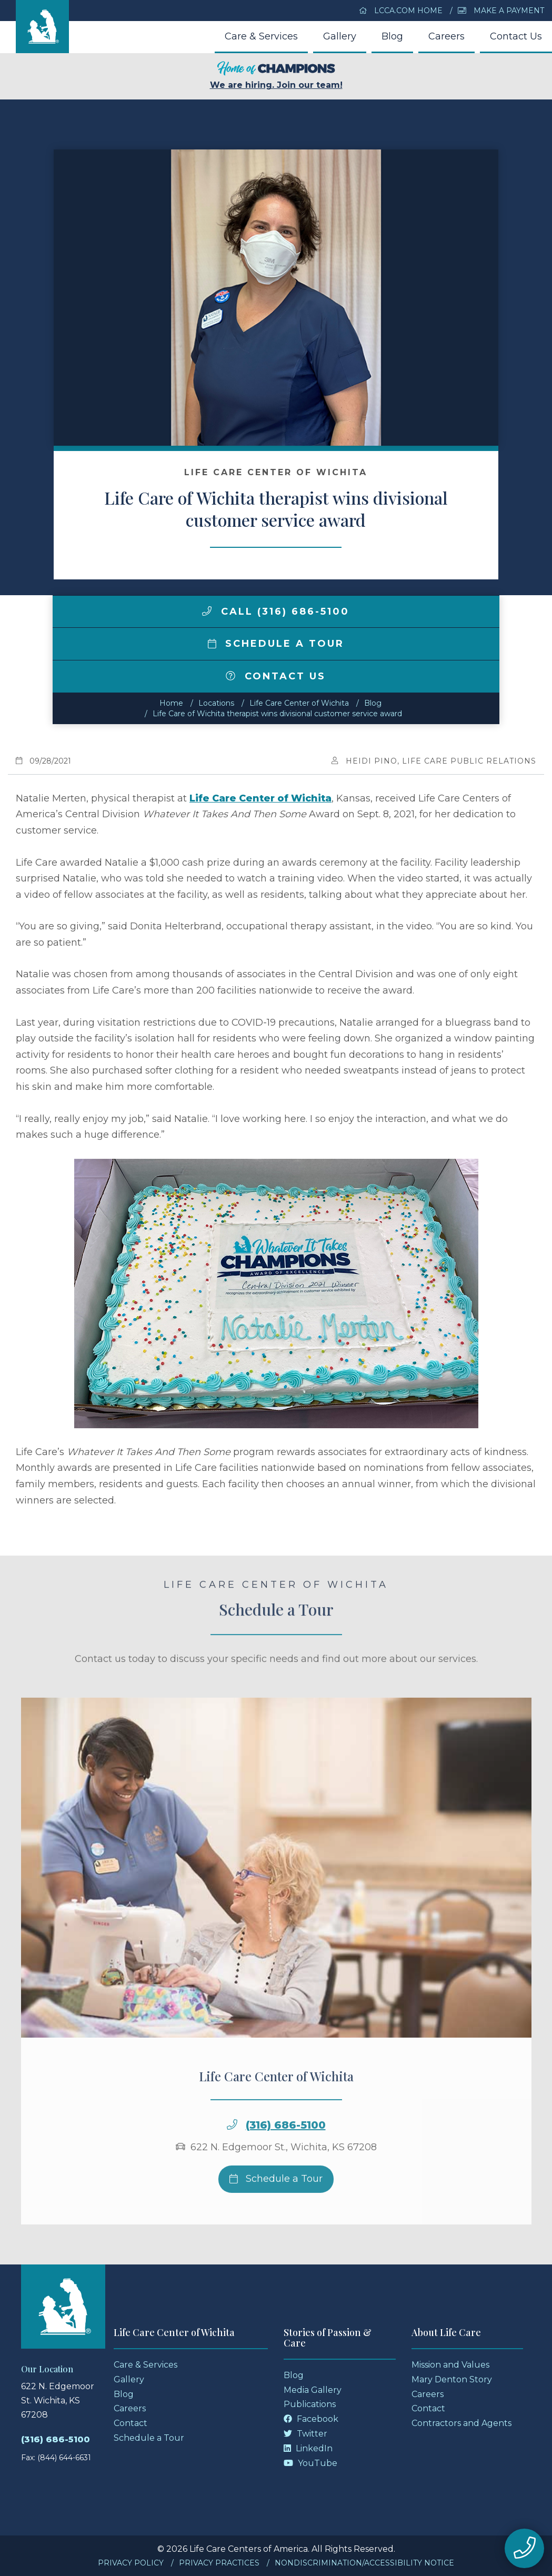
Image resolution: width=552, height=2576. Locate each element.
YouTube (310, 2463)
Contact (130, 2423)
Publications (310, 2404)
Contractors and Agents (461, 2423)
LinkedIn (308, 2448)
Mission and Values (450, 2365)
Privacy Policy (131, 2563)
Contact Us (516, 36)
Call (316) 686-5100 (275, 611)
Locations (216, 703)
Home (171, 703)
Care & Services (261, 36)
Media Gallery (313, 2390)
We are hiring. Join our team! (276, 75)
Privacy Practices (219, 2563)
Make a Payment (501, 10)
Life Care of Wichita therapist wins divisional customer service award (277, 713)
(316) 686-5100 (286, 2152)
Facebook (311, 2419)
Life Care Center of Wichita (299, 703)
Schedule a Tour (276, 643)
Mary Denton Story (452, 2379)
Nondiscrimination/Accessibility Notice (364, 2563)
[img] (207, 611)
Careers (446, 36)
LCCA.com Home (401, 10)
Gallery (339, 36)
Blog (392, 36)
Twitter (305, 2434)
